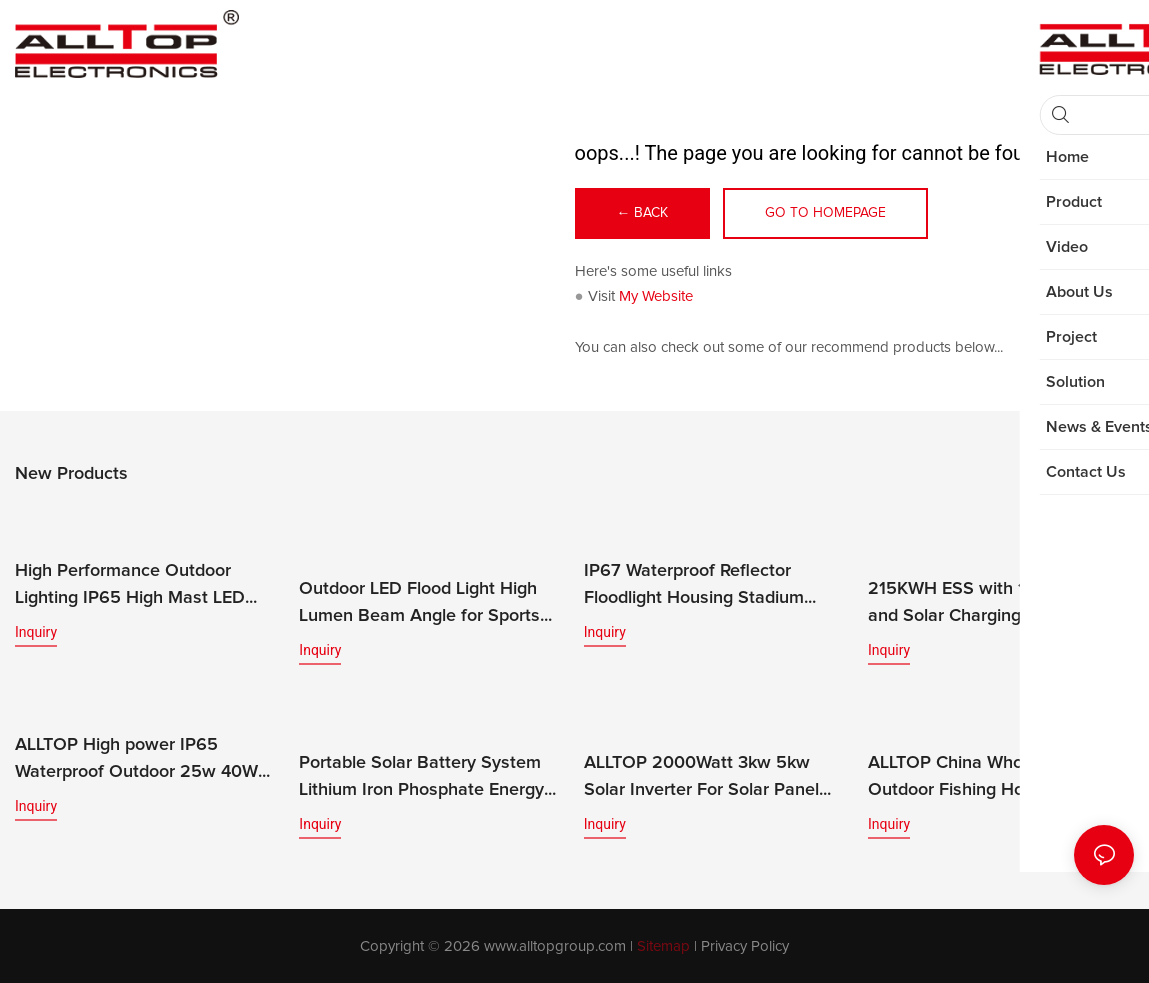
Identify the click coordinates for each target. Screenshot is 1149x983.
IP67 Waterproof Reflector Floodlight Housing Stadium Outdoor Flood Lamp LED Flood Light (709, 587)
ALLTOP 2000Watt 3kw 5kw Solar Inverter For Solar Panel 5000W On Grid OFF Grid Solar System (709, 778)
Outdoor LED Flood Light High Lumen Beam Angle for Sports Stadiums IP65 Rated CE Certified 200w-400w (419, 605)
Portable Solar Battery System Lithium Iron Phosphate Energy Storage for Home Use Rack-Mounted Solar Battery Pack (421, 778)
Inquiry (36, 632)
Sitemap (663, 945)
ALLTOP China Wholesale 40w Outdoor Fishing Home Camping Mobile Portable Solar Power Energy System (996, 778)
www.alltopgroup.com (555, 945)
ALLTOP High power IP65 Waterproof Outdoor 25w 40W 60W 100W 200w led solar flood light (144, 760)
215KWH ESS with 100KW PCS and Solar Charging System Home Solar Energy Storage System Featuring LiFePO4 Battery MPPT (990, 605)
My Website (656, 297)
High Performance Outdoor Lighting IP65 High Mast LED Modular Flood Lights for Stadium (147, 587)
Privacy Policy (745, 945)
